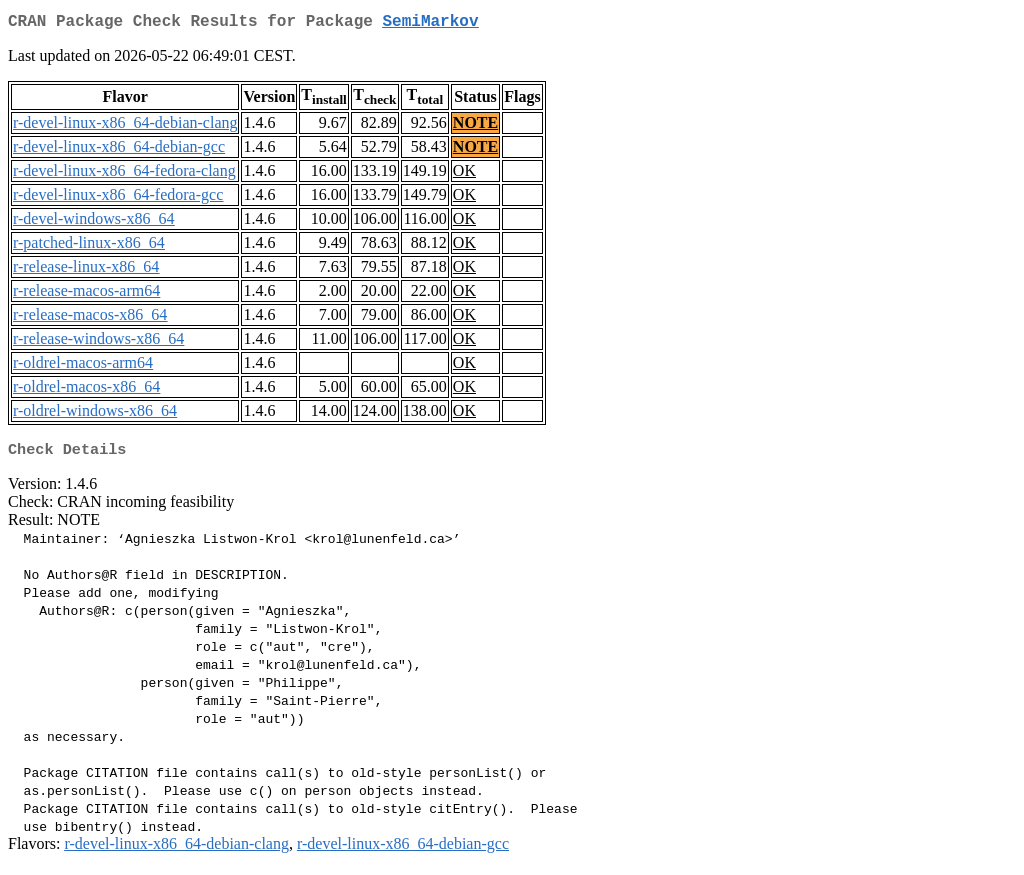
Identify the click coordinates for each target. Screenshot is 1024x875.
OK (464, 174)
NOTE (475, 126)
